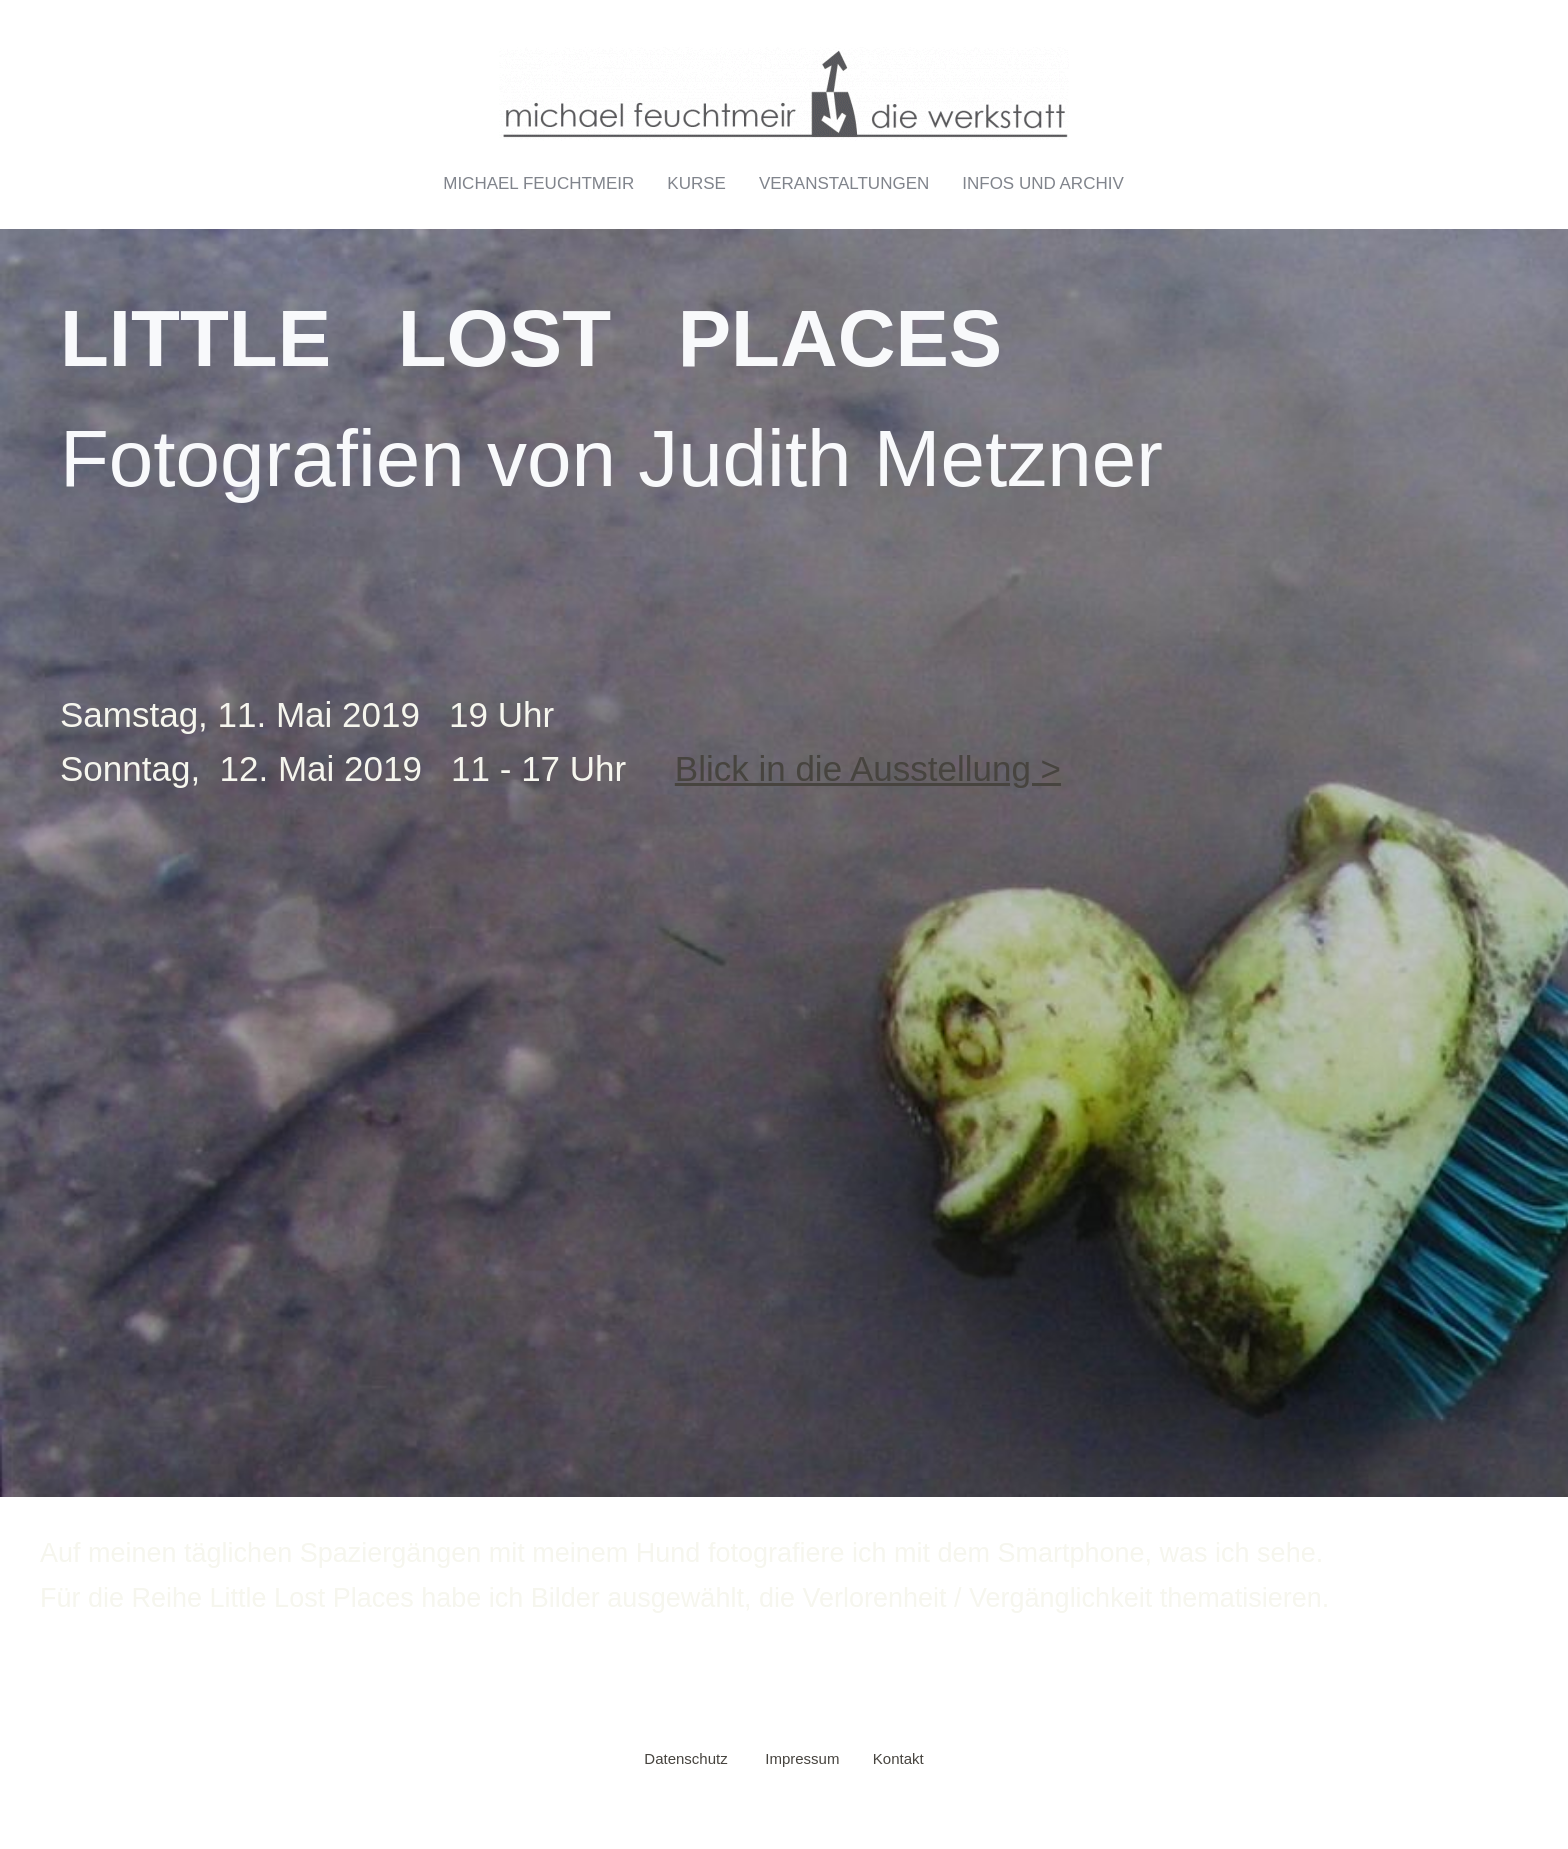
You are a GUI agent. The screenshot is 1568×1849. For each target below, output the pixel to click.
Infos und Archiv (1043, 183)
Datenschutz (685, 1758)
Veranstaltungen (844, 183)
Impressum (802, 1758)
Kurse (696, 183)
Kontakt (898, 1758)
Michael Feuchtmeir (538, 183)
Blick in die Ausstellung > (868, 768)
